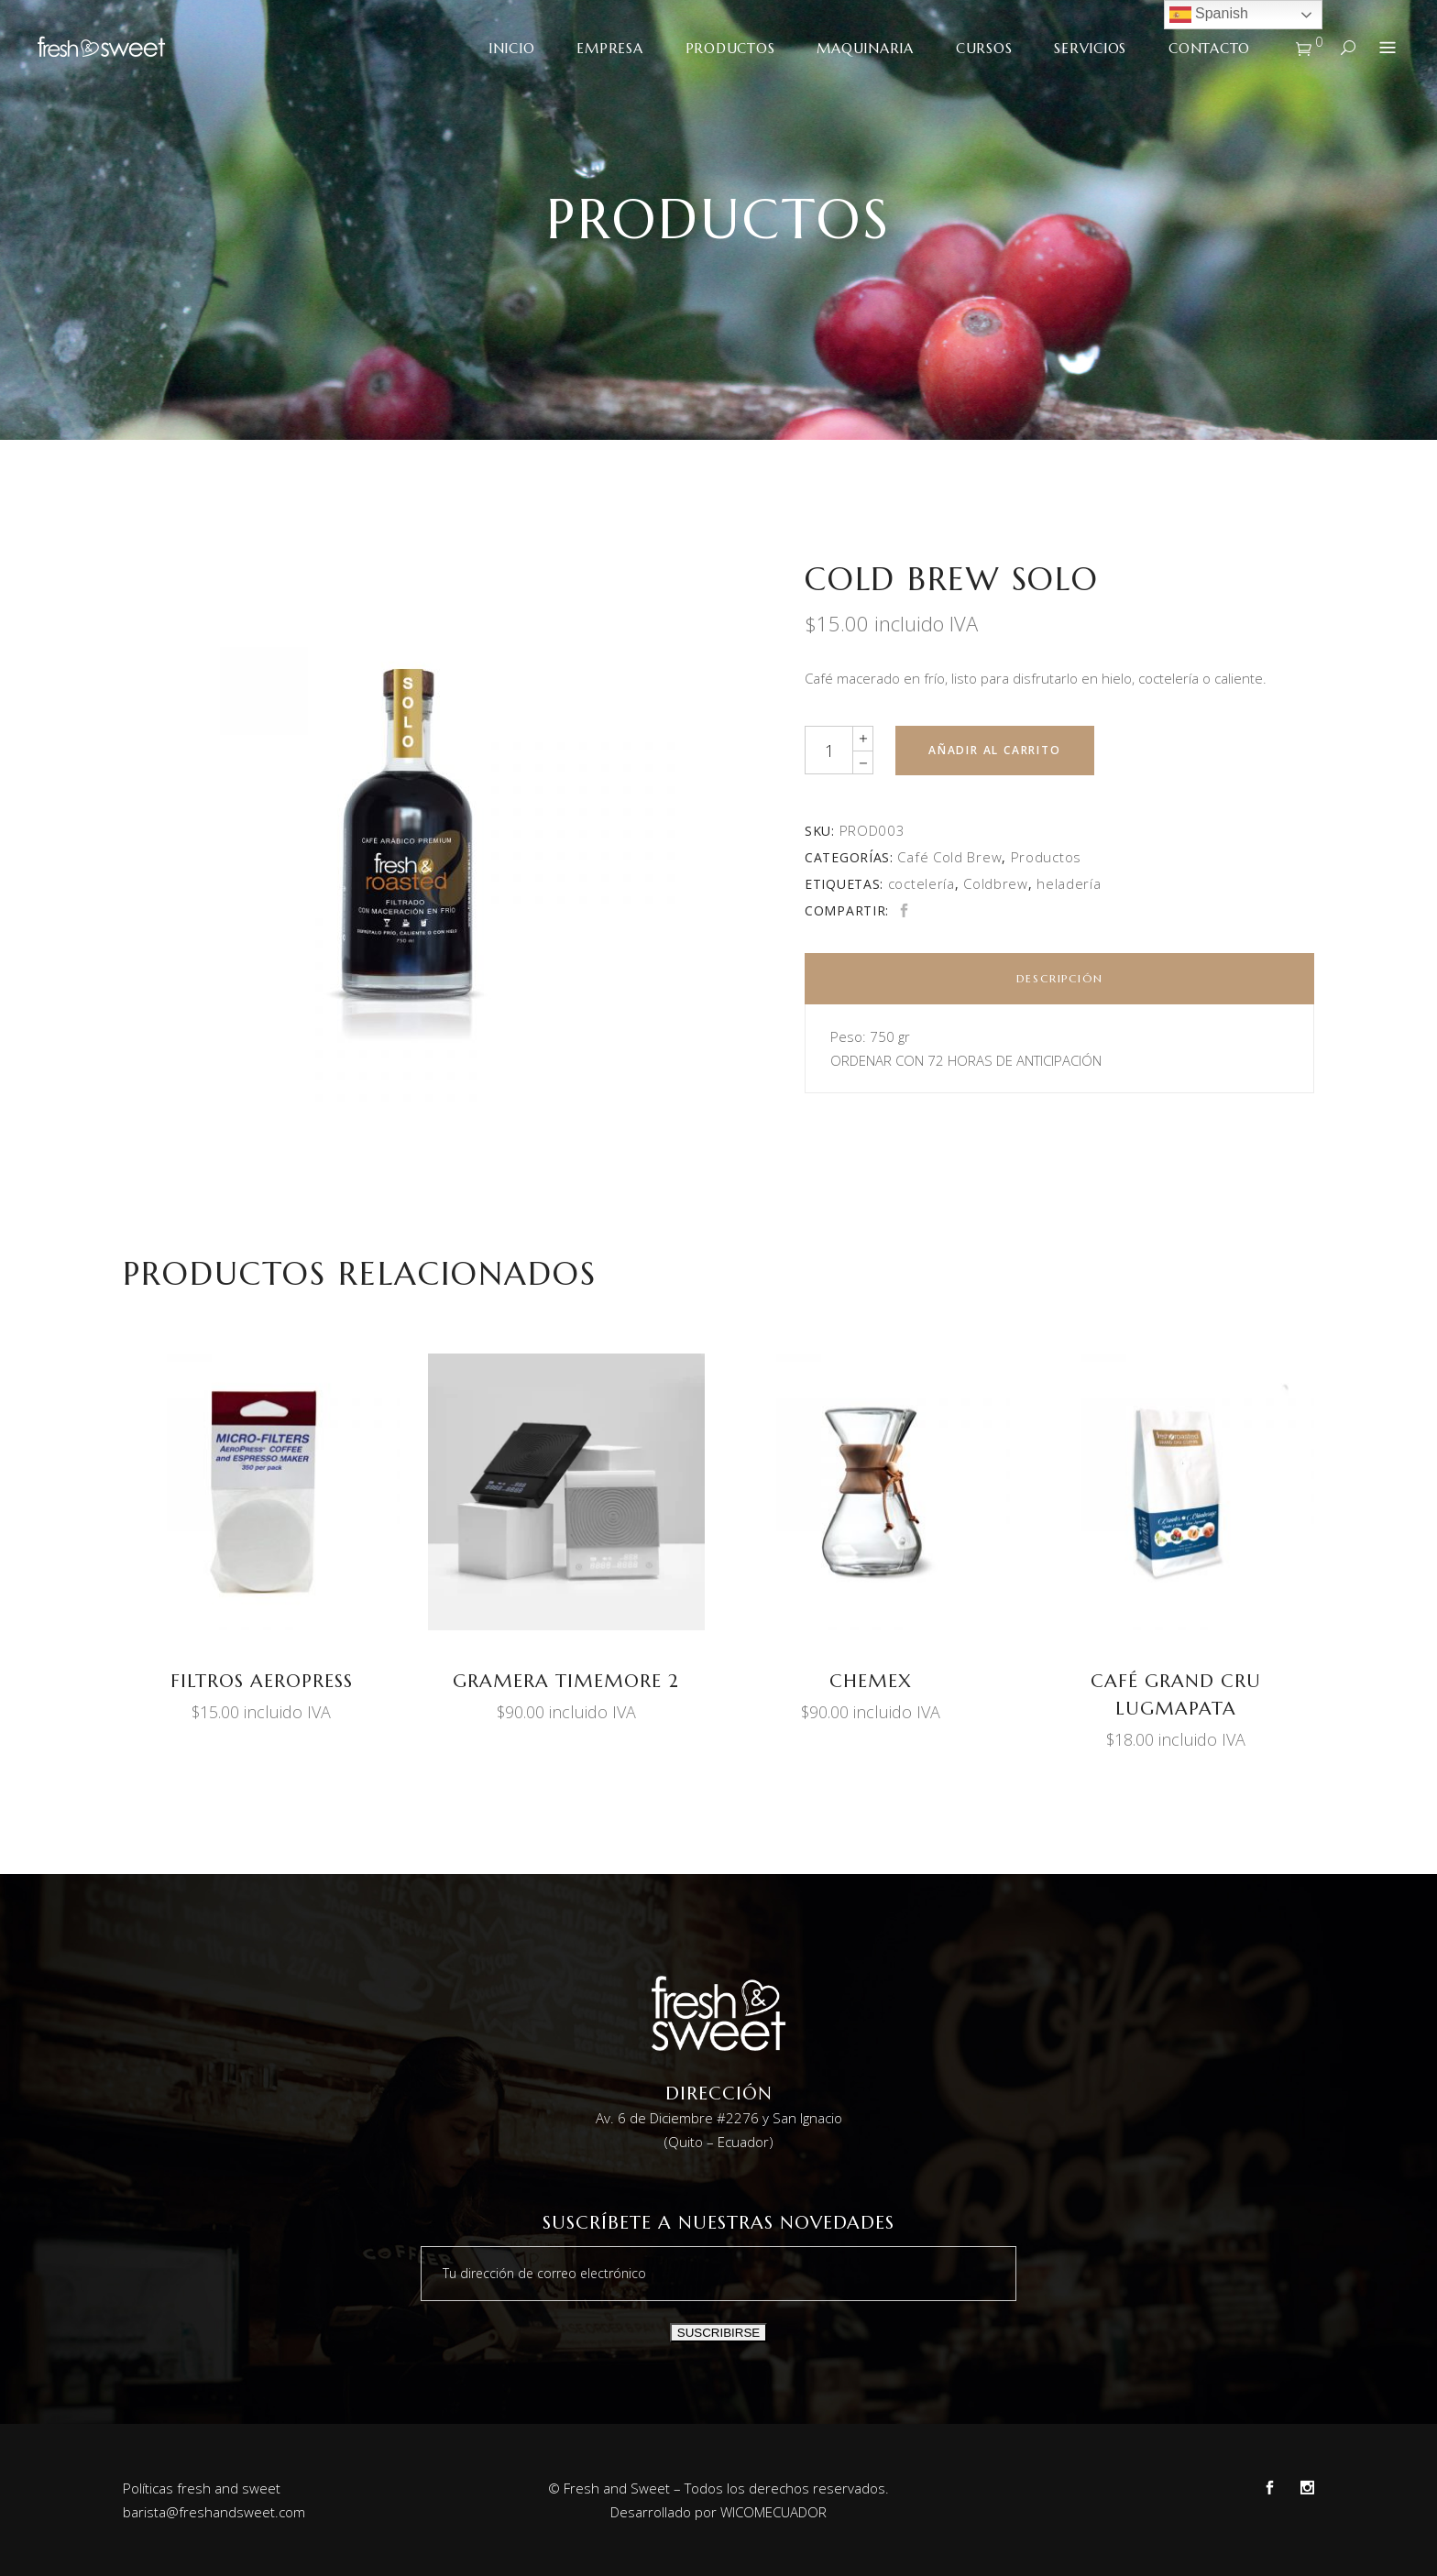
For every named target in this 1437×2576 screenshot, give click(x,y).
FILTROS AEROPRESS (261, 1681)
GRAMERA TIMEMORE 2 (566, 1681)
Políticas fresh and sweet (201, 2488)
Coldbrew (995, 883)
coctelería (921, 883)
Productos (1046, 857)
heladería (1069, 883)
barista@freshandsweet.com (214, 2512)
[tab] (1059, 978)
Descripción (1059, 978)
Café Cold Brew (949, 857)
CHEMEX (870, 1681)
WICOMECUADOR (773, 2512)
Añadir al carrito (994, 750)
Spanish (1208, 15)
